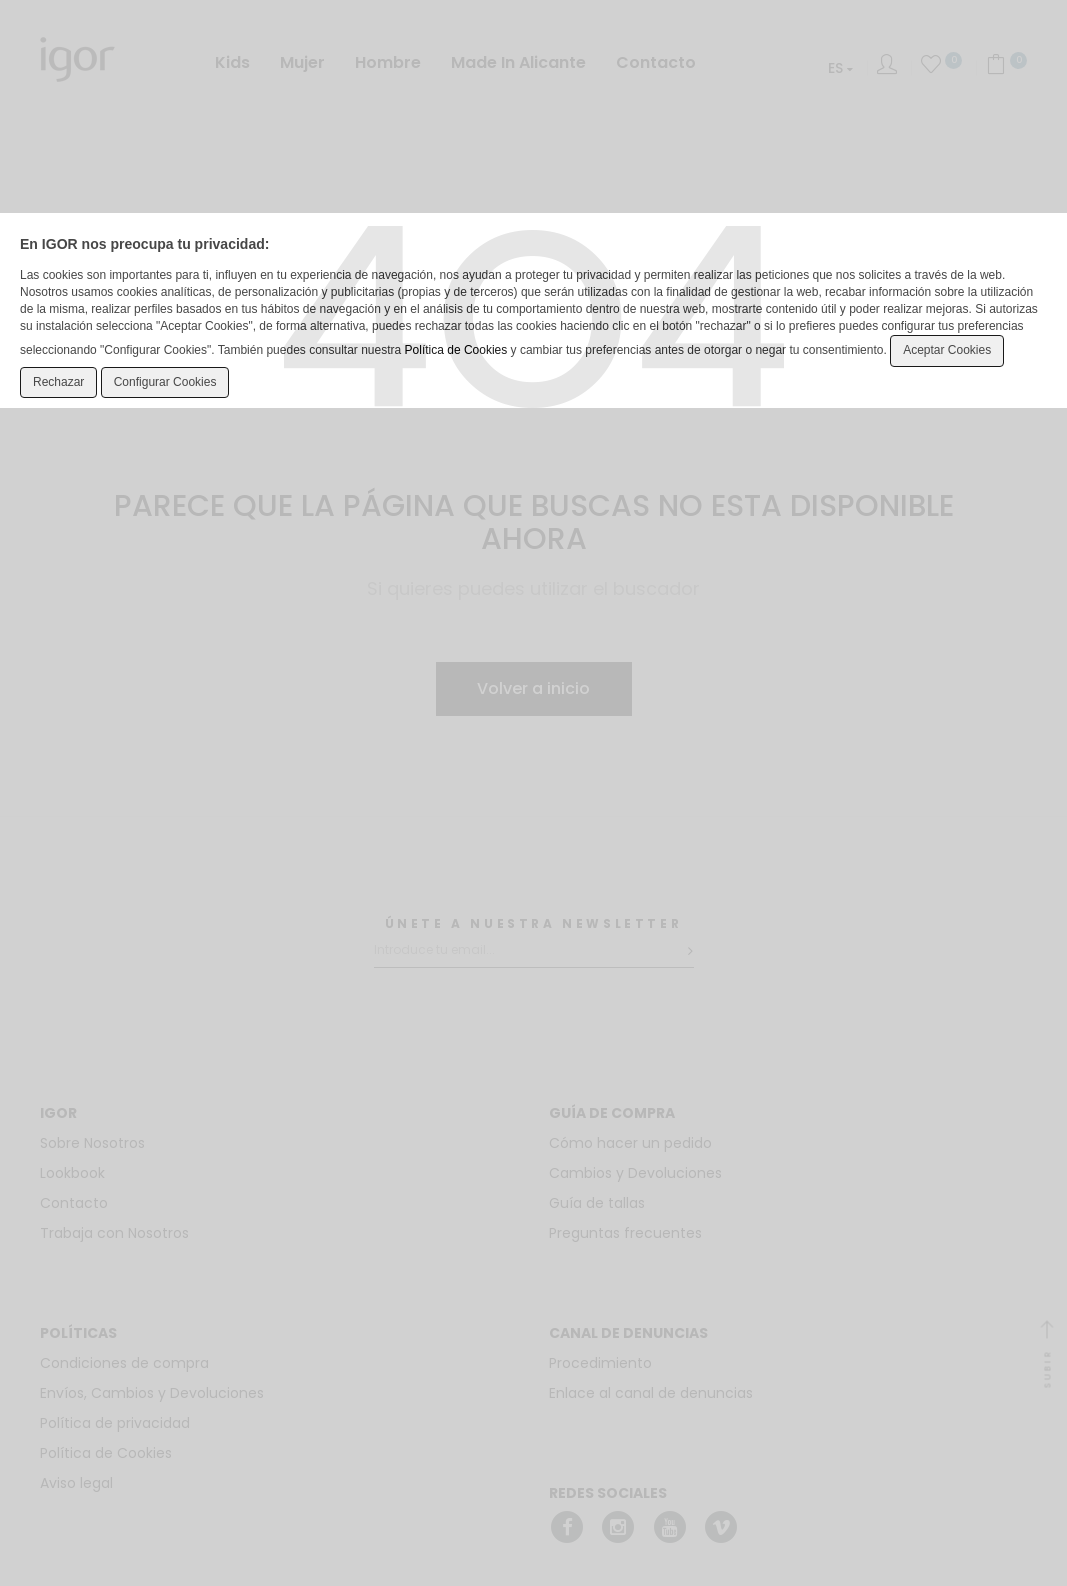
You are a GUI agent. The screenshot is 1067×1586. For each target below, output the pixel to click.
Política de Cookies (456, 350)
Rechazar (58, 382)
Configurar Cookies (165, 382)
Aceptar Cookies (947, 350)
